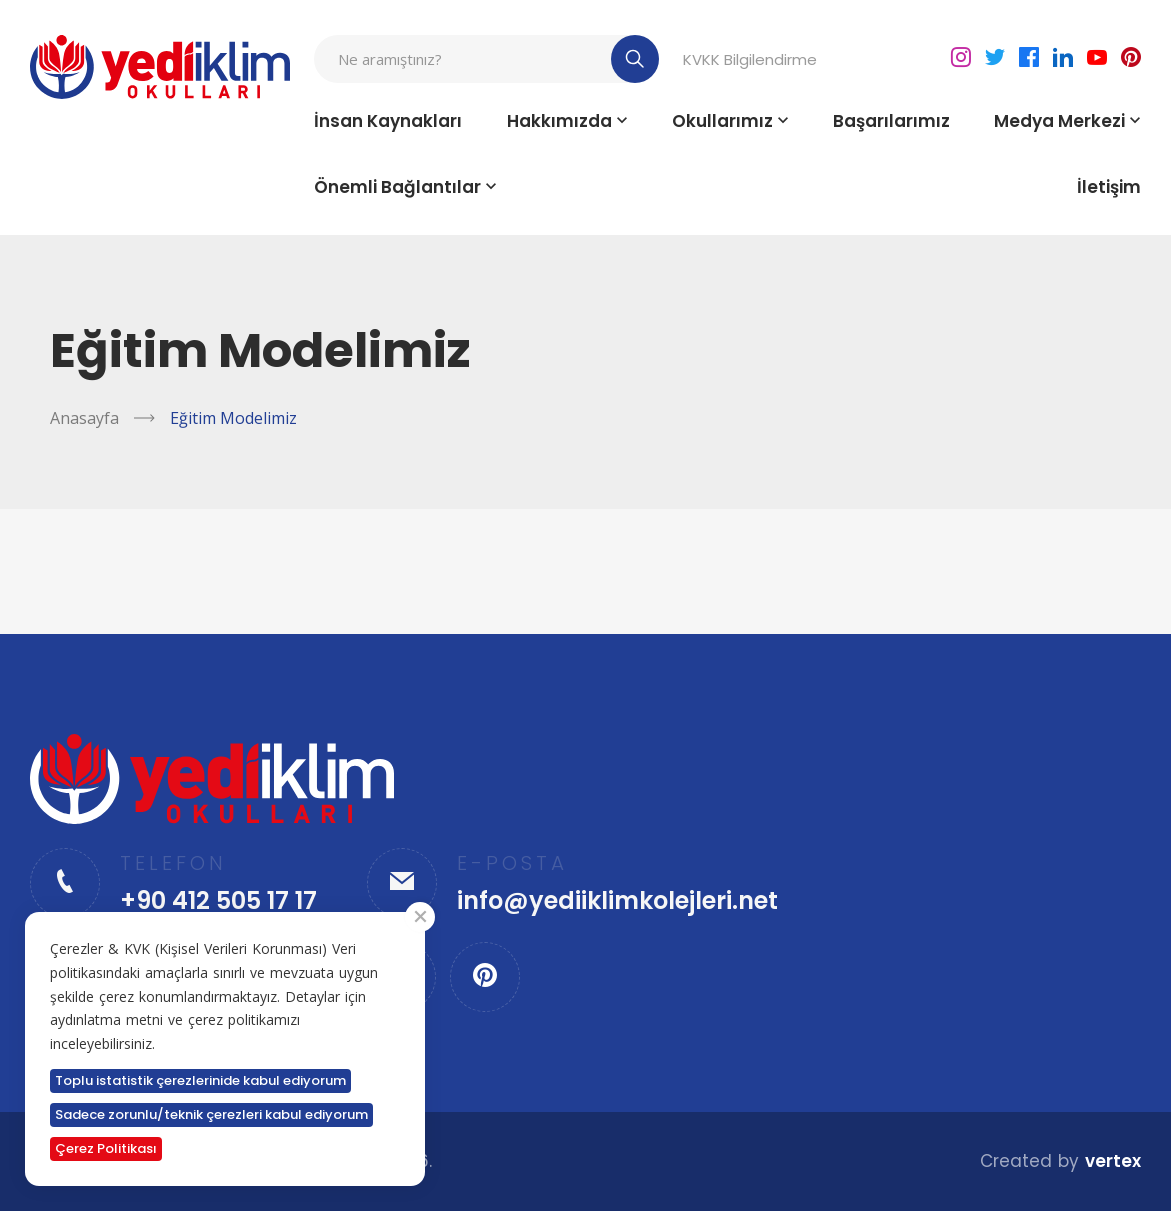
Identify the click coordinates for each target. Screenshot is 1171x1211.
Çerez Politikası (106, 1148)
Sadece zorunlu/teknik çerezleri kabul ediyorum (211, 1114)
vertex (1113, 1161)
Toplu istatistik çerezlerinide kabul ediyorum (200, 1080)
